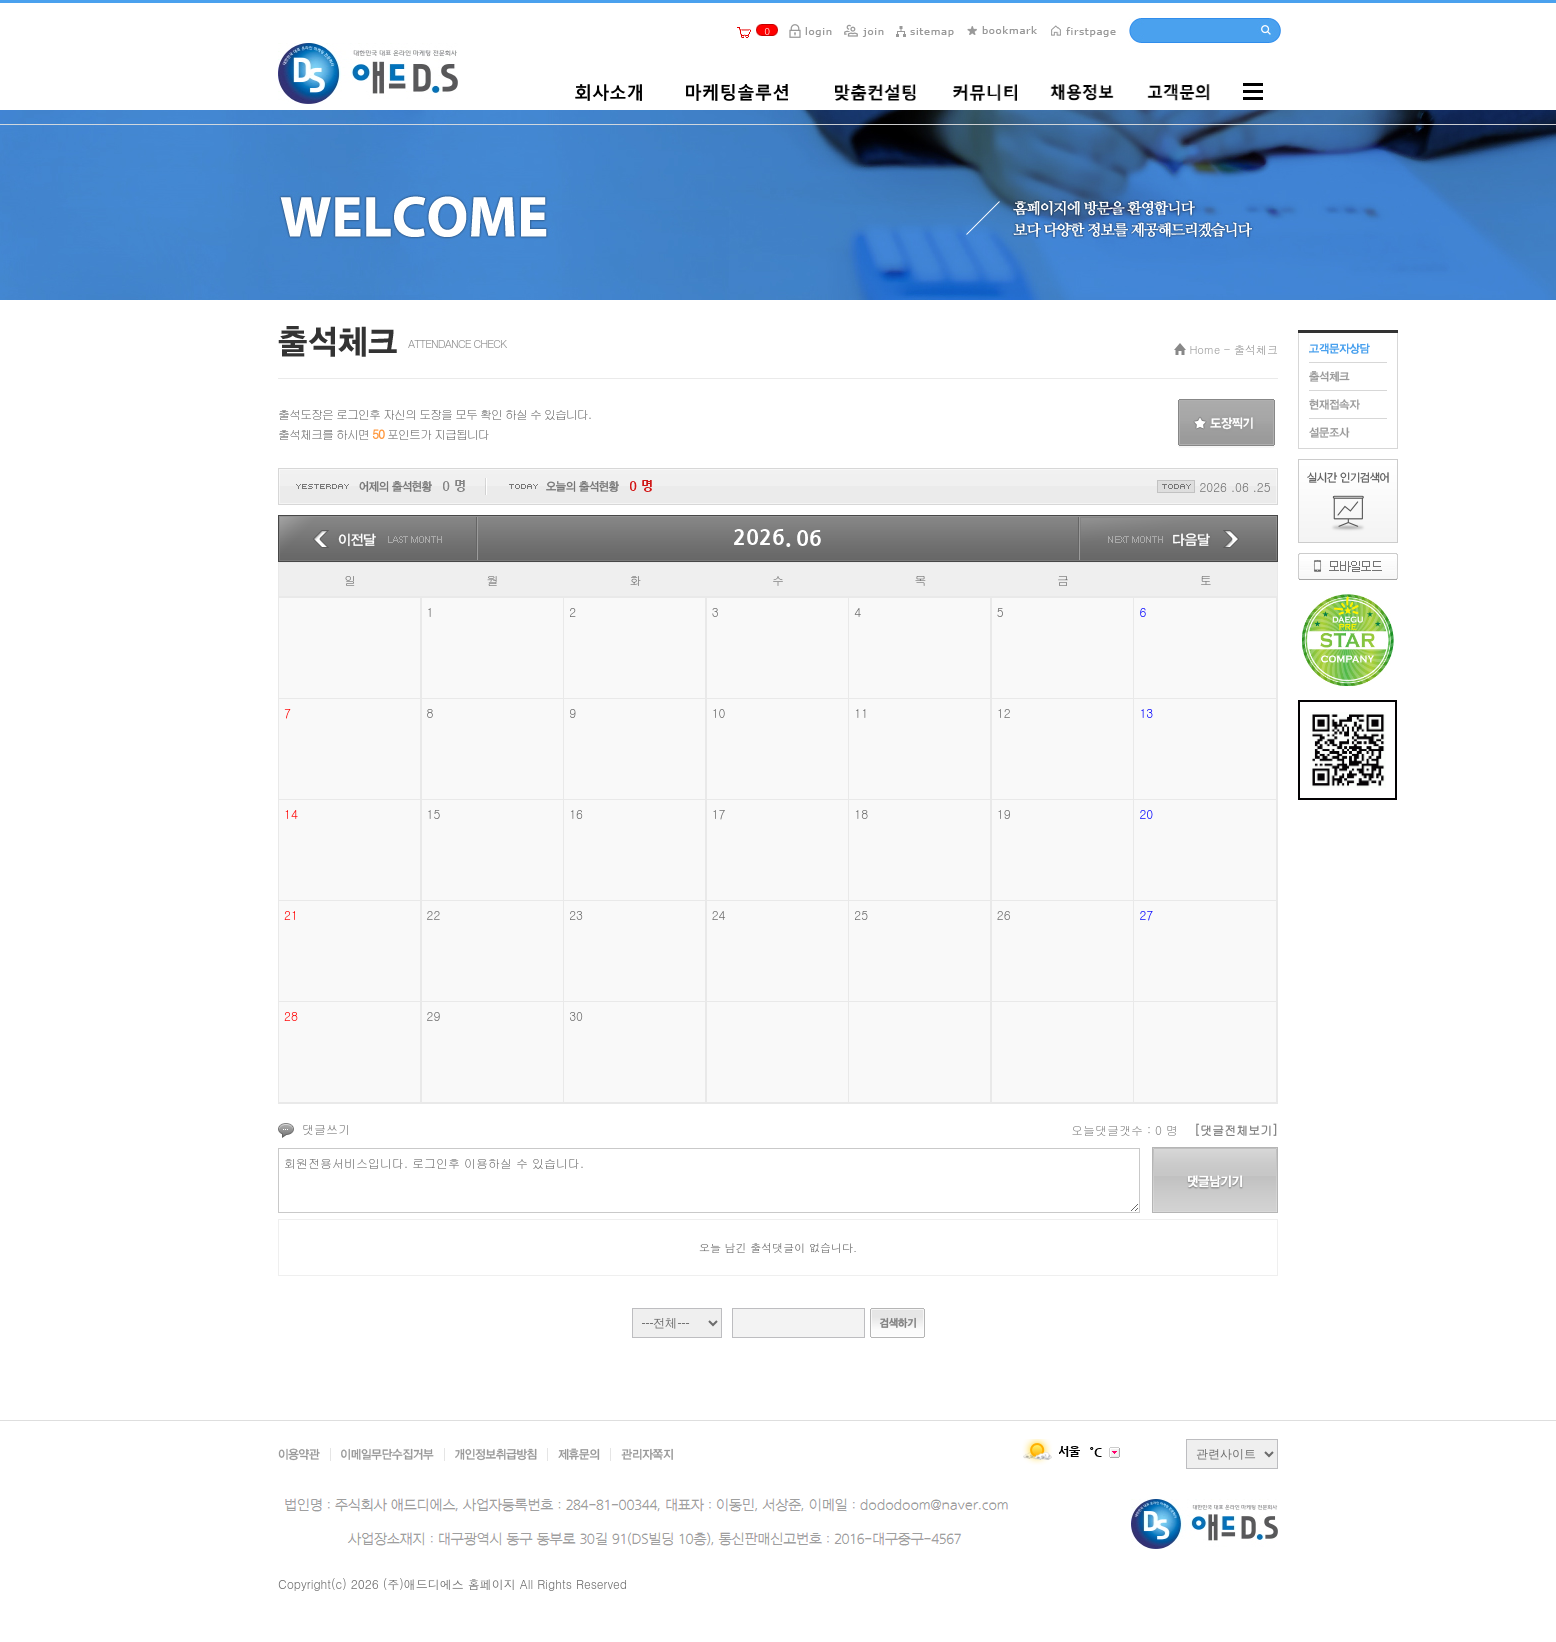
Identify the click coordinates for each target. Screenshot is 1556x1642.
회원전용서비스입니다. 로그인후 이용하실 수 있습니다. (709, 1180)
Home (1204, 349)
